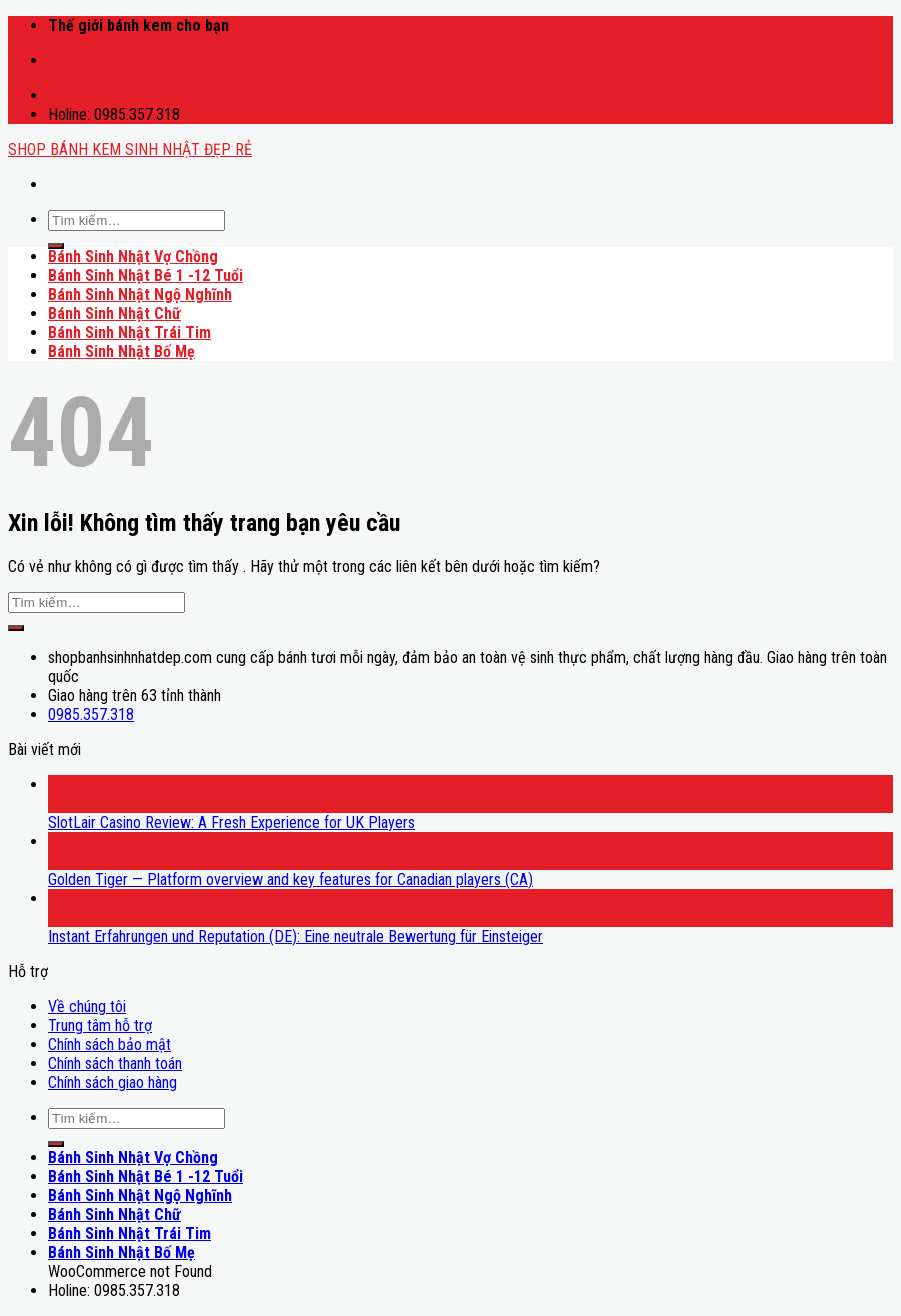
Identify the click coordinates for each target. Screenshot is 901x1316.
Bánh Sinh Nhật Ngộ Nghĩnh (140, 294)
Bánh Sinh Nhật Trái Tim (129, 332)
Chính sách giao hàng (112, 1082)
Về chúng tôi (87, 1006)
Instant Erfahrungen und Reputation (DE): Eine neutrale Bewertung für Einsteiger (295, 936)
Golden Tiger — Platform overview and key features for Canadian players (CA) (290, 879)
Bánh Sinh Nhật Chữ (114, 313)
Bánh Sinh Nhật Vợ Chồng (133, 256)
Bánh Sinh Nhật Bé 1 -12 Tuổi (145, 275)
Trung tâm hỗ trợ (100, 1025)
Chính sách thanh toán (115, 1063)
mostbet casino (54, 51)
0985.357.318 (91, 714)
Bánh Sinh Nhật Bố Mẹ (121, 351)
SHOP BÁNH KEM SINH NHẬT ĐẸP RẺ (130, 149)
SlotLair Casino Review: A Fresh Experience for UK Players (231, 822)
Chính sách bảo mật (109, 1044)
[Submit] (56, 246)
